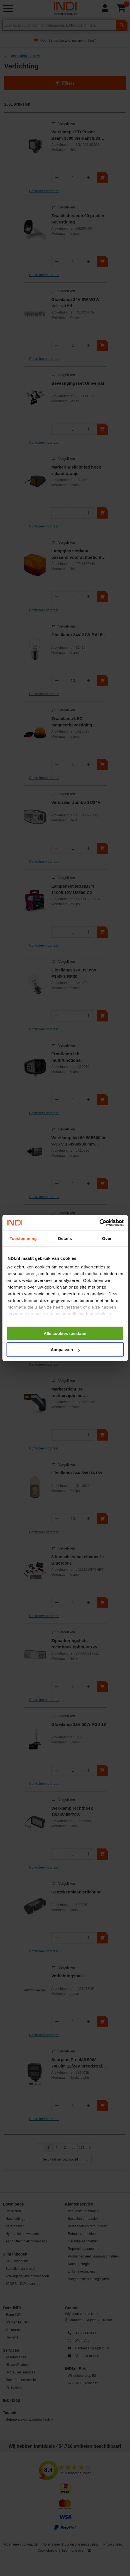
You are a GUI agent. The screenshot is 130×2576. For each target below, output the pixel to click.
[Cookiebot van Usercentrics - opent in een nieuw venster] (99, 1223)
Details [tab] (65, 1238)
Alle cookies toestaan (65, 1333)
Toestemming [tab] (23, 1238)
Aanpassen (65, 1349)
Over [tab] (107, 1238)
